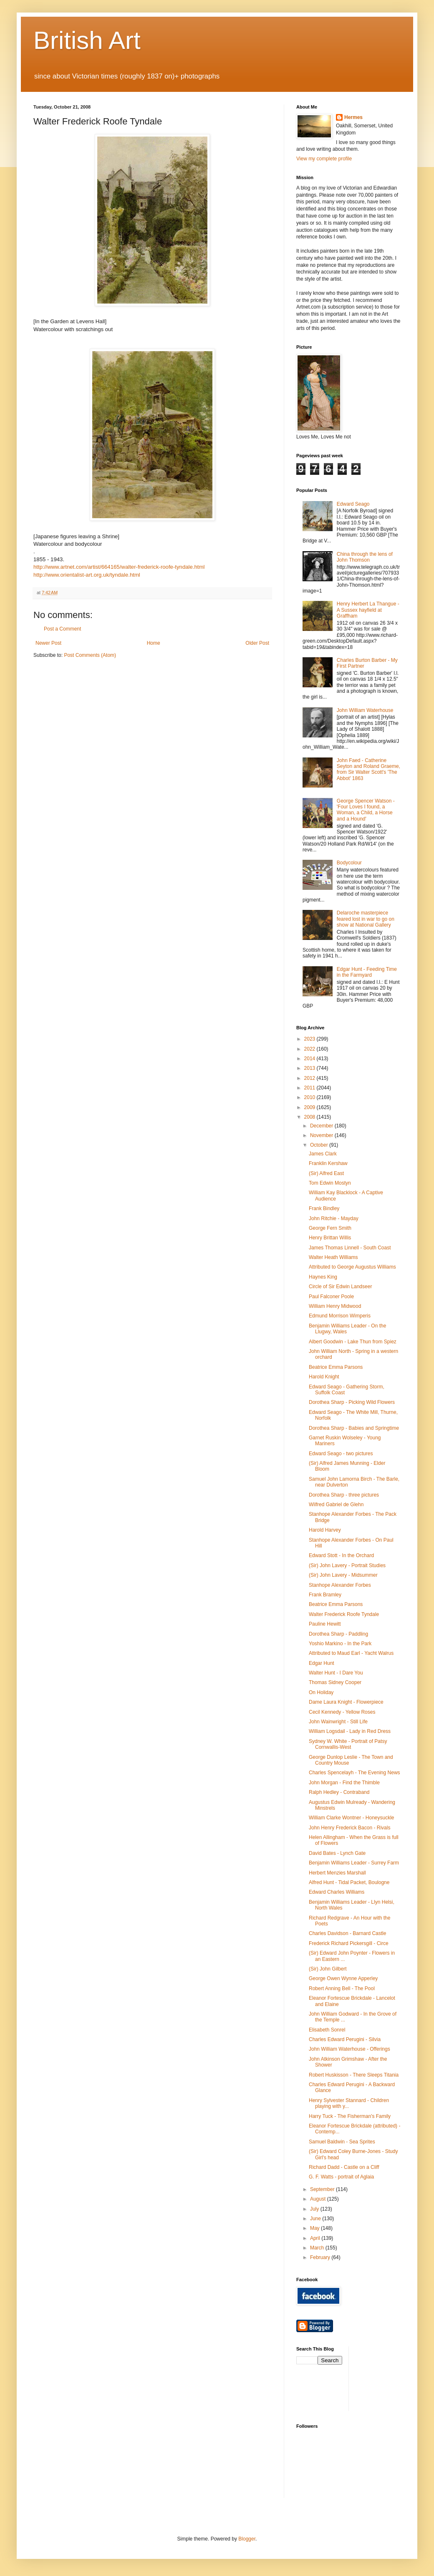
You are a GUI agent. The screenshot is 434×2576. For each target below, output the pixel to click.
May (315, 2228)
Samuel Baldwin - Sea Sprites (342, 2142)
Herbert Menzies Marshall (337, 1873)
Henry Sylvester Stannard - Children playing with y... (349, 2103)
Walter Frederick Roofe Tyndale (344, 1614)
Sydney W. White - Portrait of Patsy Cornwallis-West (348, 1744)
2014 (310, 1058)
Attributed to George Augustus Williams (352, 1267)
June (316, 2218)
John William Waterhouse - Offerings (349, 2049)
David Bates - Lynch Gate (337, 1853)
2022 (310, 1049)
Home (153, 643)
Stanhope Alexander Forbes (340, 1585)
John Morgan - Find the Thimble (344, 1783)
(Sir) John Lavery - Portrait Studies (347, 1565)
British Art (87, 40)
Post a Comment (62, 629)
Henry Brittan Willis (330, 1238)
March (318, 2248)
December (322, 1126)
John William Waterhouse (365, 710)
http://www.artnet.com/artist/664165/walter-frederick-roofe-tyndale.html (118, 567)
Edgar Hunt (321, 1663)
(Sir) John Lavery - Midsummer (343, 1575)
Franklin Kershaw (328, 1163)
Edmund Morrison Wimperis (340, 1316)
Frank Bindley (324, 1208)
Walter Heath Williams (333, 1257)
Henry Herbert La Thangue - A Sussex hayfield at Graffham (368, 610)
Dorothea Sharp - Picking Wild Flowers (352, 1402)
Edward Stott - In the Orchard (341, 1555)
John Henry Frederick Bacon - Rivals (349, 1828)
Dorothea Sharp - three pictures (344, 1495)
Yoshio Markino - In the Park (340, 1643)
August (318, 2199)
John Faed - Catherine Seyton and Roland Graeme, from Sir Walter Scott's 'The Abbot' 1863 (368, 769)
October (319, 1145)
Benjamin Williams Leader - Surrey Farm (354, 1863)
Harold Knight (324, 1377)
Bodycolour (349, 863)
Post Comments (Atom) (90, 655)
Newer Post (48, 643)
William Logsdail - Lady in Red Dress (350, 1731)
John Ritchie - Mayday (333, 1218)
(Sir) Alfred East (326, 1173)
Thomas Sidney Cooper (335, 1682)
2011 (310, 1088)
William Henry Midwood (335, 1306)
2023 (310, 1039)
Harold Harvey (325, 1530)
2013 (310, 1068)
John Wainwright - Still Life (338, 1722)
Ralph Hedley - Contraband (339, 1792)
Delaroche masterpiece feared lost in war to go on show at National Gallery (365, 919)
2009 (310, 1107)
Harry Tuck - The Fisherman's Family (350, 2116)
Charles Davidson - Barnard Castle (347, 1933)
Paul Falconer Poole (331, 1296)
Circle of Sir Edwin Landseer (340, 1286)
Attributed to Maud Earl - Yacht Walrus (351, 1653)
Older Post (257, 643)
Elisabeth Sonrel (327, 2030)
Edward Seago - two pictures (341, 1453)
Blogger (246, 2539)
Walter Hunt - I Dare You (336, 1673)
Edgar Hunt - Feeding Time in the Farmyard (367, 972)
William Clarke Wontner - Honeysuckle (351, 1818)
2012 (310, 1078)
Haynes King (323, 1277)
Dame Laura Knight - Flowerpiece (346, 1702)
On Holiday (321, 1692)
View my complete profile (324, 159)
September (323, 2189)
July (315, 2209)
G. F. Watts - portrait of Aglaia (341, 2177)
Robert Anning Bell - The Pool (342, 1988)
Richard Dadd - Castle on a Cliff (344, 2167)
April (315, 2238)
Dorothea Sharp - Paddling (338, 1634)
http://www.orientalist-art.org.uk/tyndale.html (86, 575)
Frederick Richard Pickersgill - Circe (349, 1943)
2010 (310, 1097)
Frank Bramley (325, 1595)
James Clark (323, 1154)
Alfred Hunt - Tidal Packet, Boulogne (349, 1882)
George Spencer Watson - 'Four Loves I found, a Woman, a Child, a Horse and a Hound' (366, 810)
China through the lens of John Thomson (365, 557)
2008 (310, 1117)
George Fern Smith (330, 1228)
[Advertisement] (392, 2377)
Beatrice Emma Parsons (336, 1367)
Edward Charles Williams (336, 1892)
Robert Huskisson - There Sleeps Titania (354, 2075)
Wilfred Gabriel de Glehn (336, 1504)
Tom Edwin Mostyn (330, 1183)
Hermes (353, 117)
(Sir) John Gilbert (328, 1969)
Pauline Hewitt (325, 1624)
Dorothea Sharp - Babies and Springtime (354, 1428)
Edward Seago (353, 504)
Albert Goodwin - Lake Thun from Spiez (352, 1342)
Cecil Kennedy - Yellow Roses (342, 1712)
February (320, 2257)
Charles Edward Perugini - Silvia (345, 2039)
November (322, 1135)
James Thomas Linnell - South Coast (350, 1248)
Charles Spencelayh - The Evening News (354, 1773)
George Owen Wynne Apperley (343, 1978)
